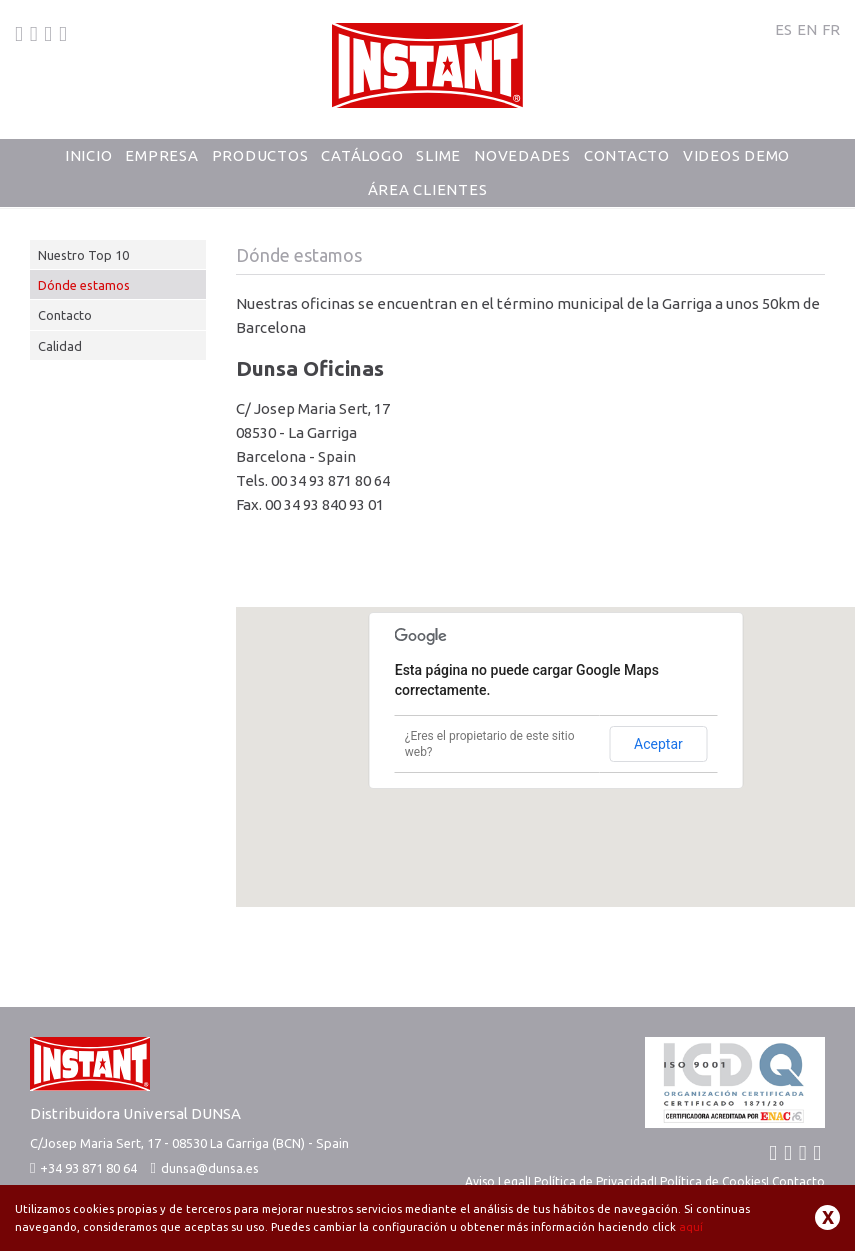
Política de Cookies (713, 1181)
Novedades (522, 155)
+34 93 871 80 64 (83, 1168)
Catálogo (362, 155)
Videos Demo (736, 155)
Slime (438, 155)
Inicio (89, 155)
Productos (260, 155)
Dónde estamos (84, 285)
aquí (691, 1227)
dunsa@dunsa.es (210, 1168)
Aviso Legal (496, 1181)
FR (831, 29)
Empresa (161, 155)
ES (783, 29)
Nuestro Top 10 (83, 255)
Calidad (60, 346)
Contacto (627, 155)
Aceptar (658, 744)
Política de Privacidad (594, 1181)
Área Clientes (428, 189)
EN (807, 29)
